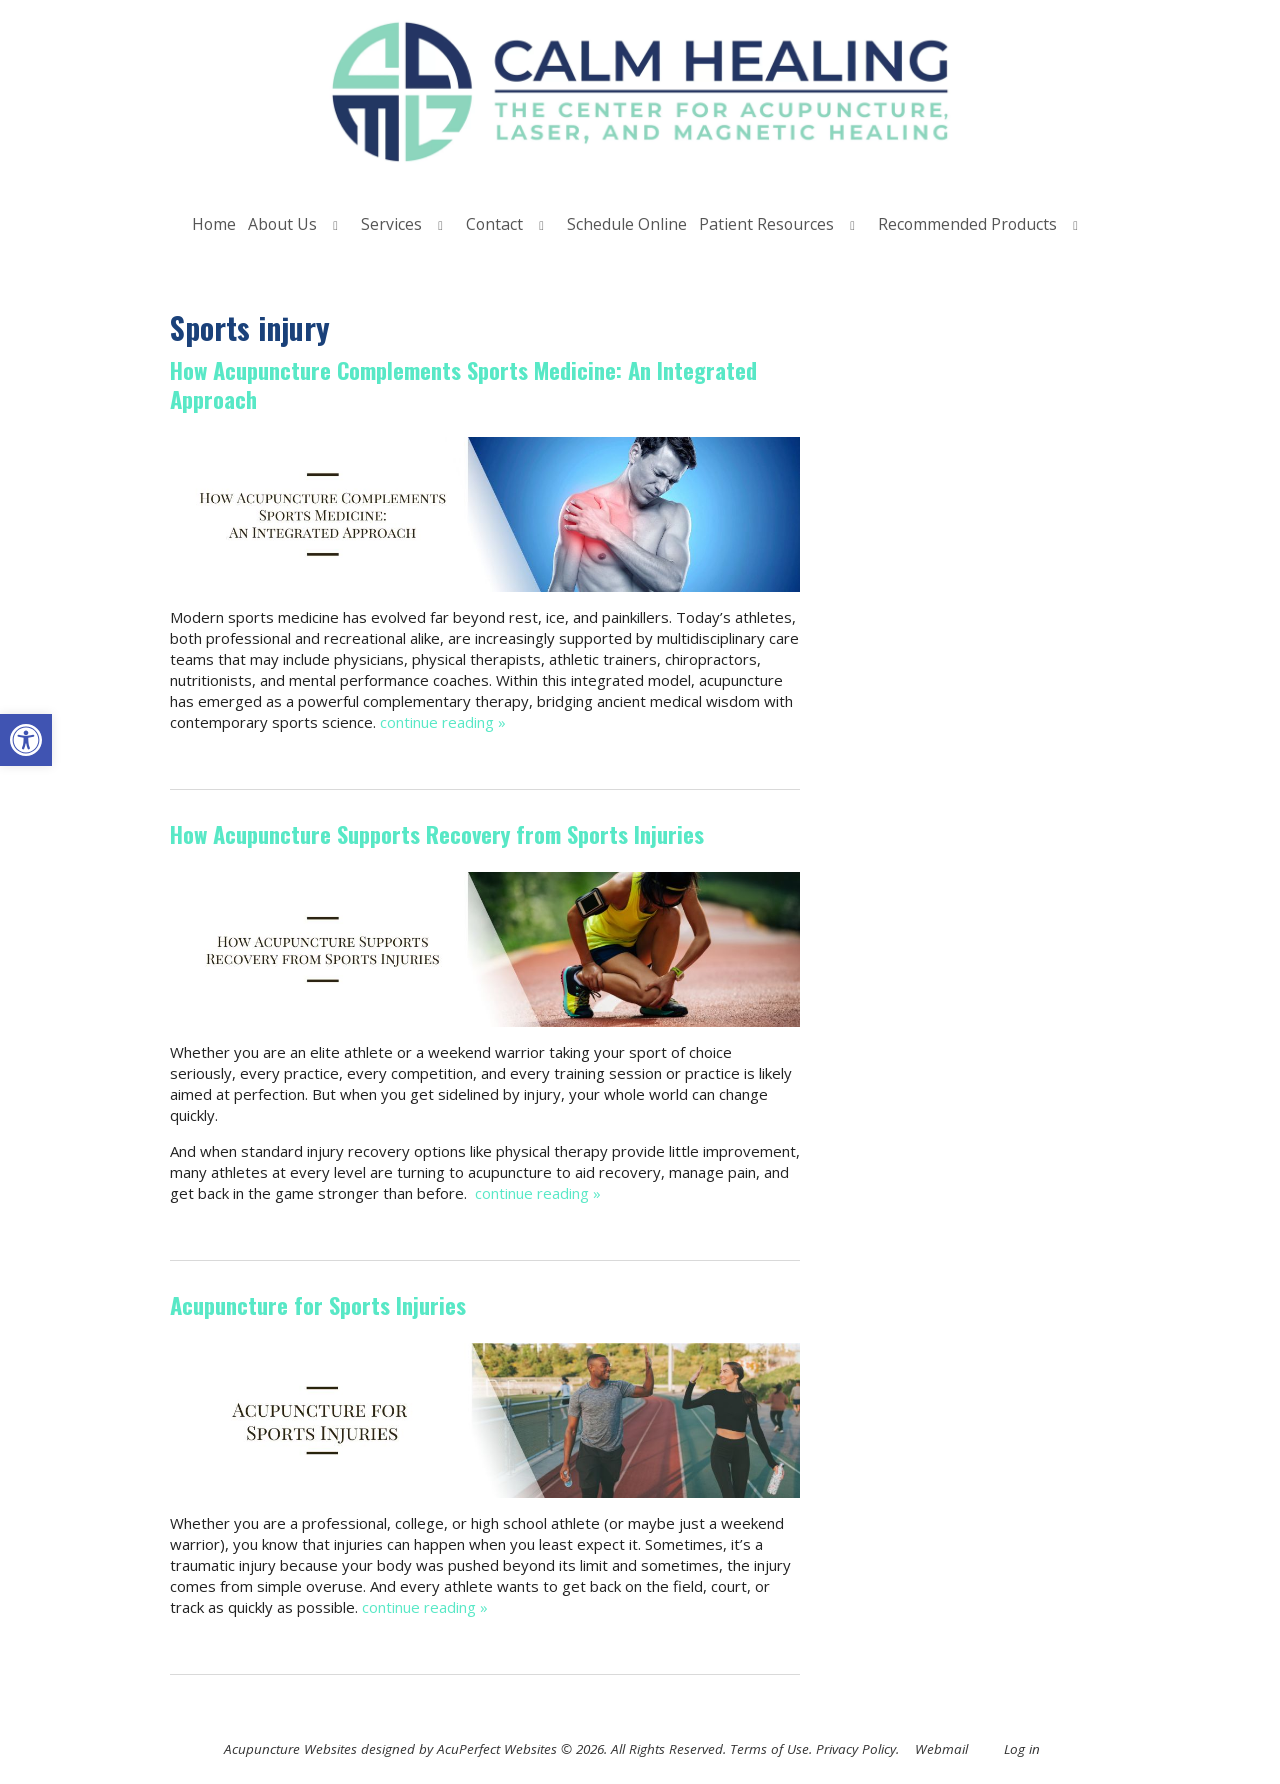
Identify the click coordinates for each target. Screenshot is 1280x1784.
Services (391, 224)
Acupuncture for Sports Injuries (318, 1305)
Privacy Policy (856, 1749)
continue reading (443, 722)
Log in (1022, 1749)
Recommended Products (967, 224)
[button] (26, 740)
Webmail (941, 1749)
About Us (282, 224)
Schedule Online (627, 224)
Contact (494, 224)
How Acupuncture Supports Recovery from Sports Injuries (437, 834)
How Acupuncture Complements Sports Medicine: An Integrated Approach (463, 384)
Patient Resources (766, 224)
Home (214, 224)
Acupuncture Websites (290, 1749)
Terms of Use (769, 1749)
